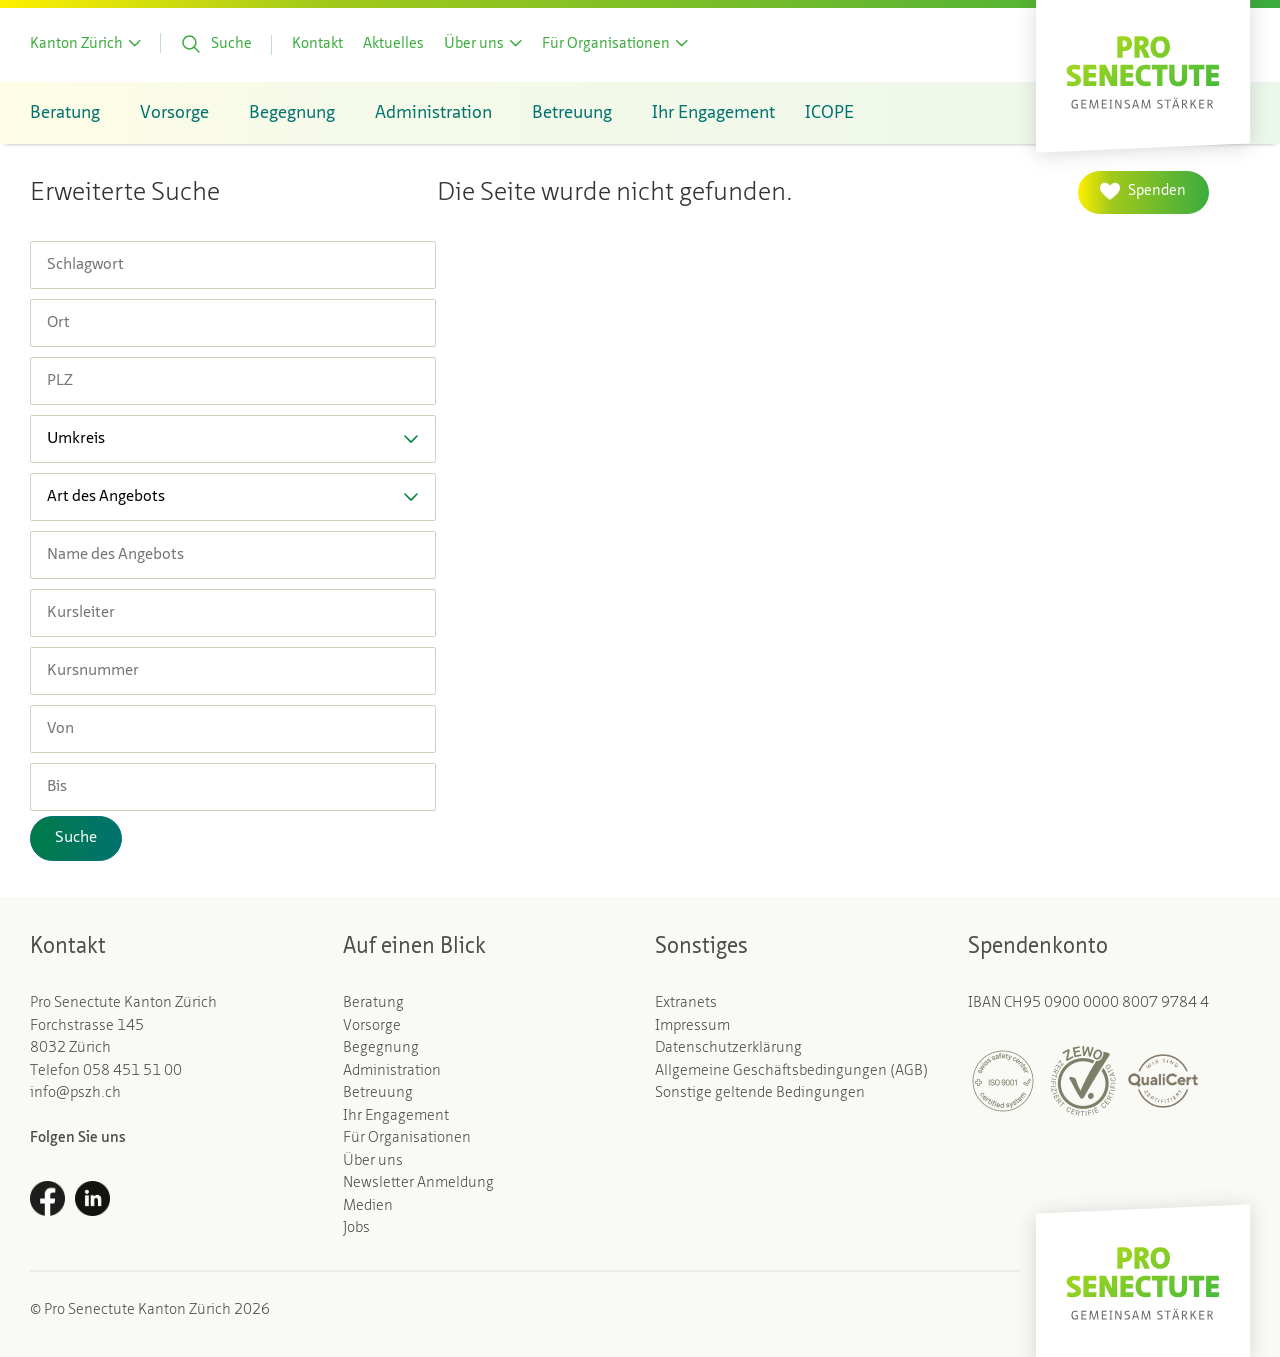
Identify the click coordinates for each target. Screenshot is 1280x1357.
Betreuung (378, 1093)
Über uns (373, 1161)
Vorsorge (372, 1026)
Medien (368, 1206)
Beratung (373, 1003)
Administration (392, 1071)
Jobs (356, 1228)
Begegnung (381, 1048)
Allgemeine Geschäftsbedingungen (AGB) (791, 1071)
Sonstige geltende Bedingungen (760, 1093)
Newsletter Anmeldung (418, 1183)
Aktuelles (393, 44)
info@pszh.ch (75, 1093)
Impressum (692, 1026)
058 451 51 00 (132, 1071)
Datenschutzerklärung (728, 1048)
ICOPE (829, 113)
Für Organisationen (407, 1138)
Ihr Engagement (396, 1116)
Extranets (686, 1003)
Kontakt (317, 44)
